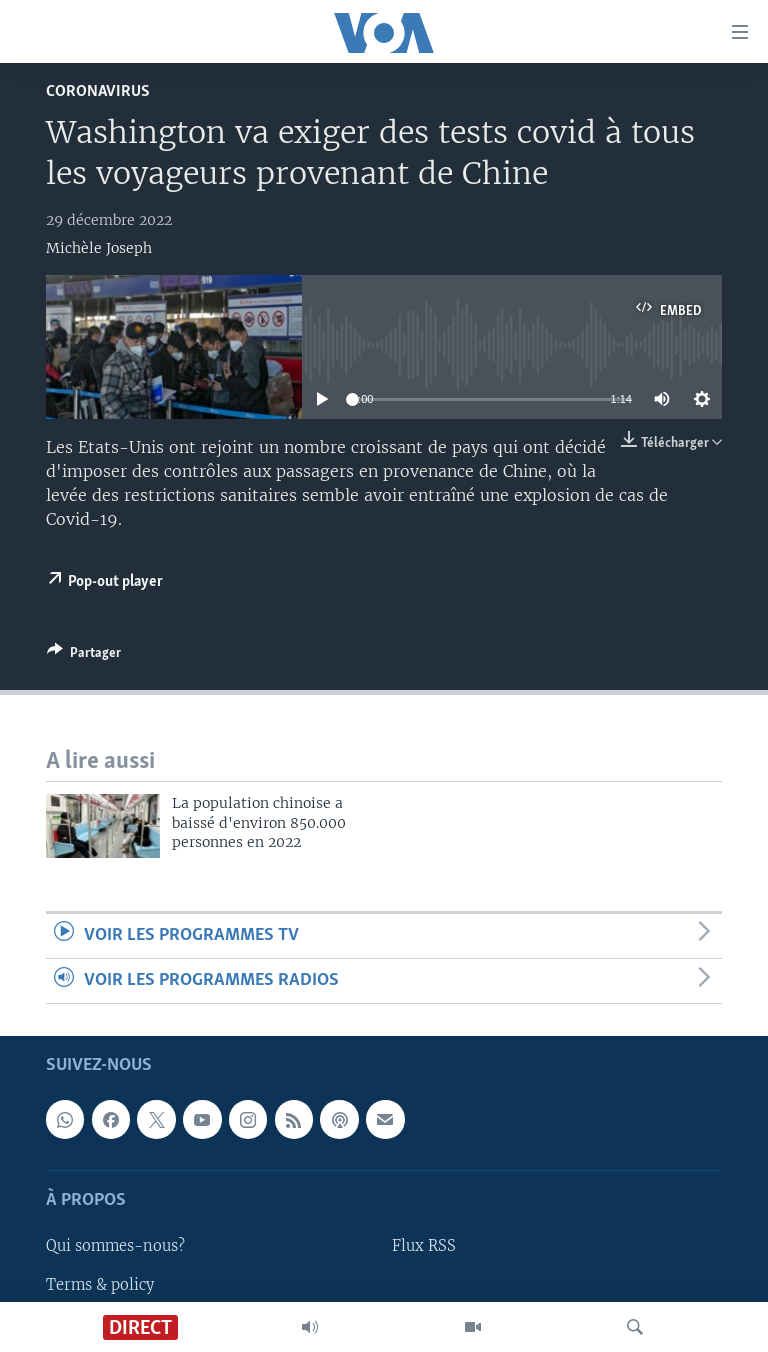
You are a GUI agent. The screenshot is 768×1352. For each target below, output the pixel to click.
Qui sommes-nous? (115, 1247)
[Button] (84, 656)
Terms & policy (100, 1285)
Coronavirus (98, 91)
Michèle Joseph (99, 248)
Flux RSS (424, 1247)
